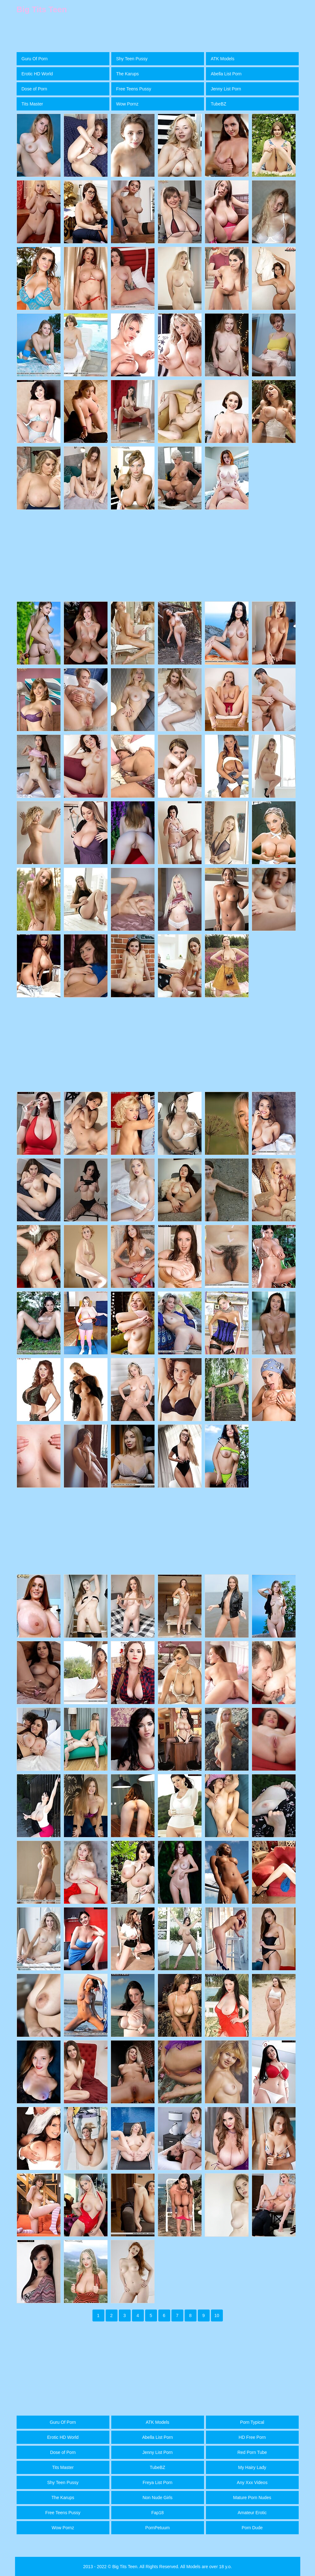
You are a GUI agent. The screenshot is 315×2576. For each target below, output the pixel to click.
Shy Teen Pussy (132, 58)
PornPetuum (157, 2527)
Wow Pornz (127, 103)
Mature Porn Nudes (252, 2497)
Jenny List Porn (226, 88)
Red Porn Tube (252, 2452)
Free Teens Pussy (133, 88)
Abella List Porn (226, 73)
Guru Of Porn (35, 58)
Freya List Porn (157, 2482)
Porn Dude (252, 2527)
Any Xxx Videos (252, 2482)
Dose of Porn (34, 88)
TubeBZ (218, 103)
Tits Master (32, 103)
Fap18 (157, 2512)
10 (216, 2315)
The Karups (127, 73)
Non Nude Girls (158, 2497)
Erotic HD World (37, 73)
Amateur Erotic (252, 2512)
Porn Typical (252, 2422)
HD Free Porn (252, 2437)
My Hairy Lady (252, 2467)
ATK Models (222, 58)
